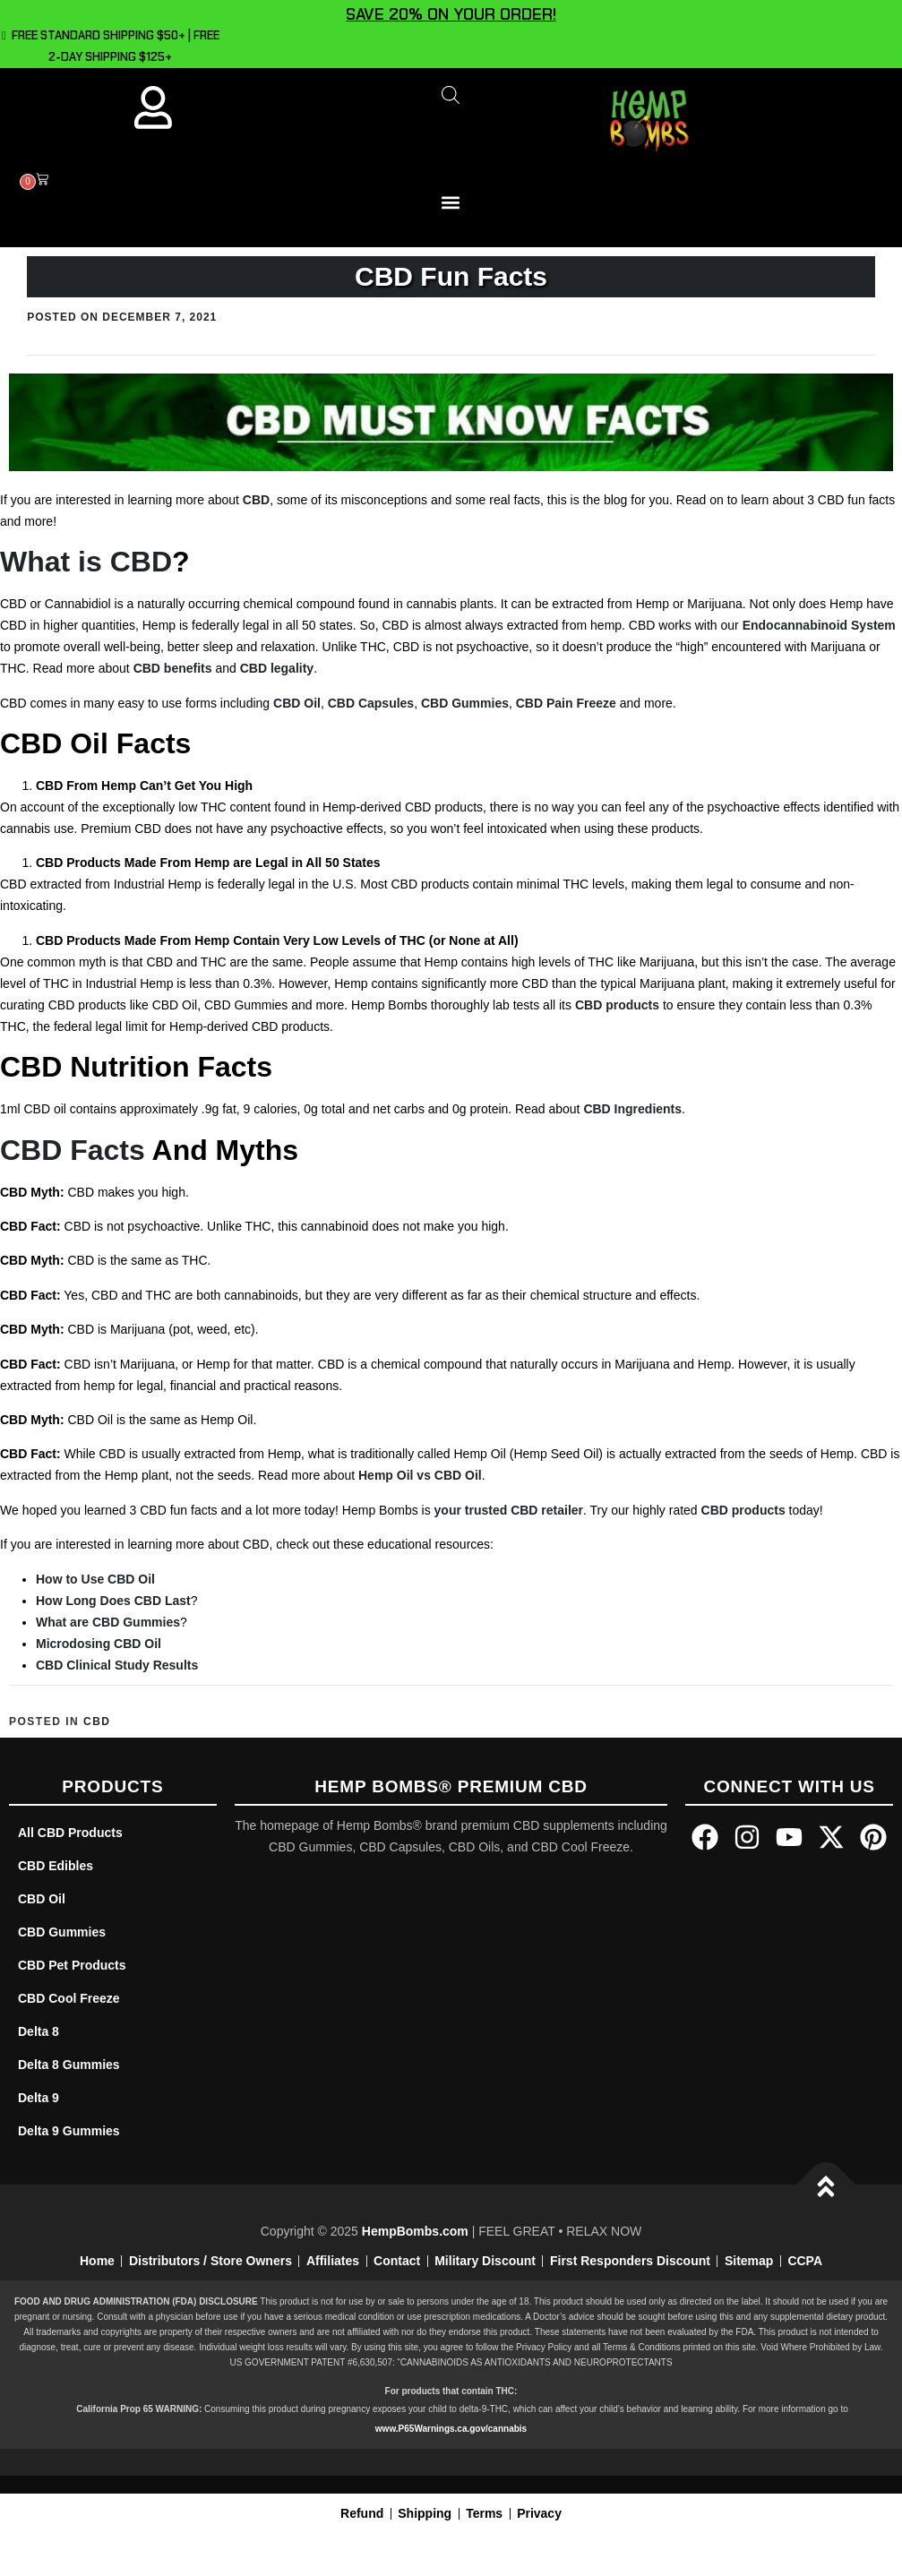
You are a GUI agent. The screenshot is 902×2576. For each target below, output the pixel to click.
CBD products (617, 1005)
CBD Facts (72, 1150)
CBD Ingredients (632, 1109)
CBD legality (277, 668)
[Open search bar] (451, 94)
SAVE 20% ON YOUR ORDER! (451, 14)
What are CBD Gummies (108, 1622)
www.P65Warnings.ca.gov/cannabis (451, 2429)
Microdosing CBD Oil (98, 1643)
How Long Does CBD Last (113, 1600)
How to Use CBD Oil (95, 1579)
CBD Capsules (371, 703)
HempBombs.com (415, 2231)
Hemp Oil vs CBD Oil (420, 1475)
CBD (256, 500)
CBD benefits (172, 668)
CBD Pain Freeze (566, 703)
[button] (451, 203)
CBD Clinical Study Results (117, 1665)
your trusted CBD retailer (508, 1510)
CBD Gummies (465, 703)
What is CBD (86, 561)
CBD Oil (297, 703)
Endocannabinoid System (819, 625)
